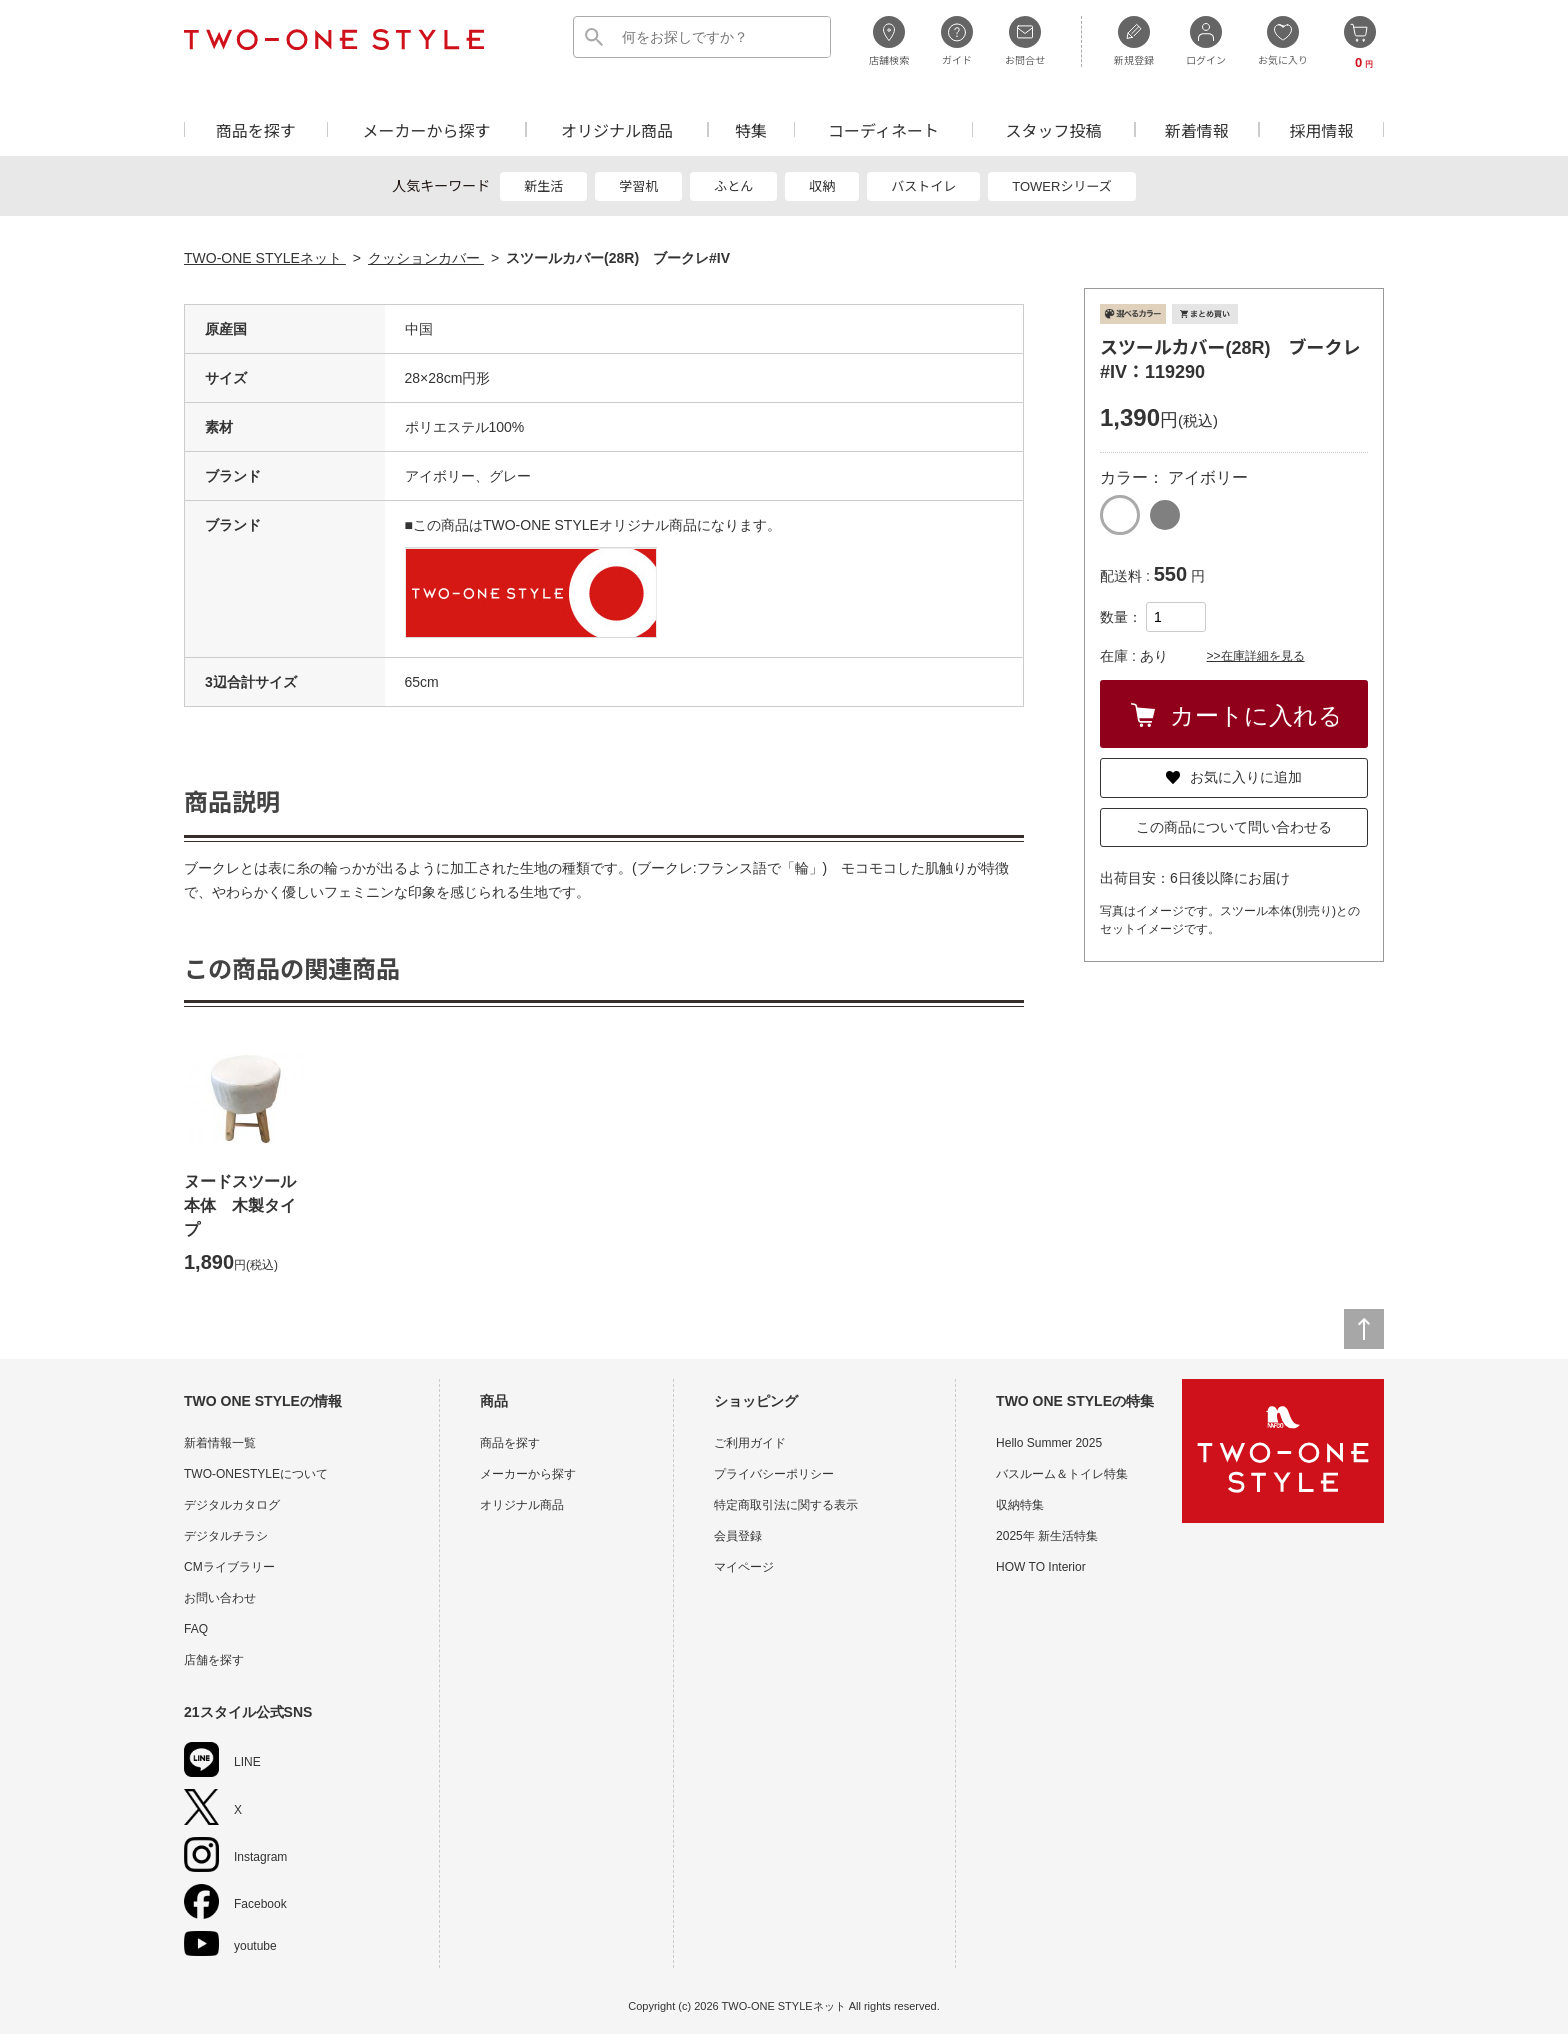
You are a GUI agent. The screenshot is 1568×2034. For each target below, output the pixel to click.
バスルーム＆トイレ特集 (1062, 1474)
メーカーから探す (426, 129)
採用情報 (1322, 129)
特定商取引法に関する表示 (786, 1505)
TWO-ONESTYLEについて (256, 1474)
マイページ (744, 1567)
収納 (822, 186)
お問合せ (1025, 41)
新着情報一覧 (220, 1443)
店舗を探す (214, 1660)
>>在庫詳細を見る (1256, 656)
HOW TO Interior (1041, 1567)
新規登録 (1134, 41)
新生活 (543, 186)
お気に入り (1283, 41)
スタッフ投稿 (1053, 129)
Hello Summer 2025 (1049, 1443)
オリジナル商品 (617, 129)
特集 (751, 129)
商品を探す (256, 129)
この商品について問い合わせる (1234, 827)
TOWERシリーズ (1062, 186)
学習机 (638, 186)
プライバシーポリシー (774, 1474)
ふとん (733, 186)
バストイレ (923, 186)
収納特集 (1020, 1505)
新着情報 (1197, 129)
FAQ (196, 1629)
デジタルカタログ (232, 1505)
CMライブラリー (229, 1567)
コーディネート (883, 129)
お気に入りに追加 (1234, 777)
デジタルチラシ (226, 1536)
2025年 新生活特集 (1047, 1536)
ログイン (1206, 41)
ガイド (957, 41)
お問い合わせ (220, 1598)
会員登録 (738, 1536)
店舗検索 (889, 41)
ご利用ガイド (750, 1443)
